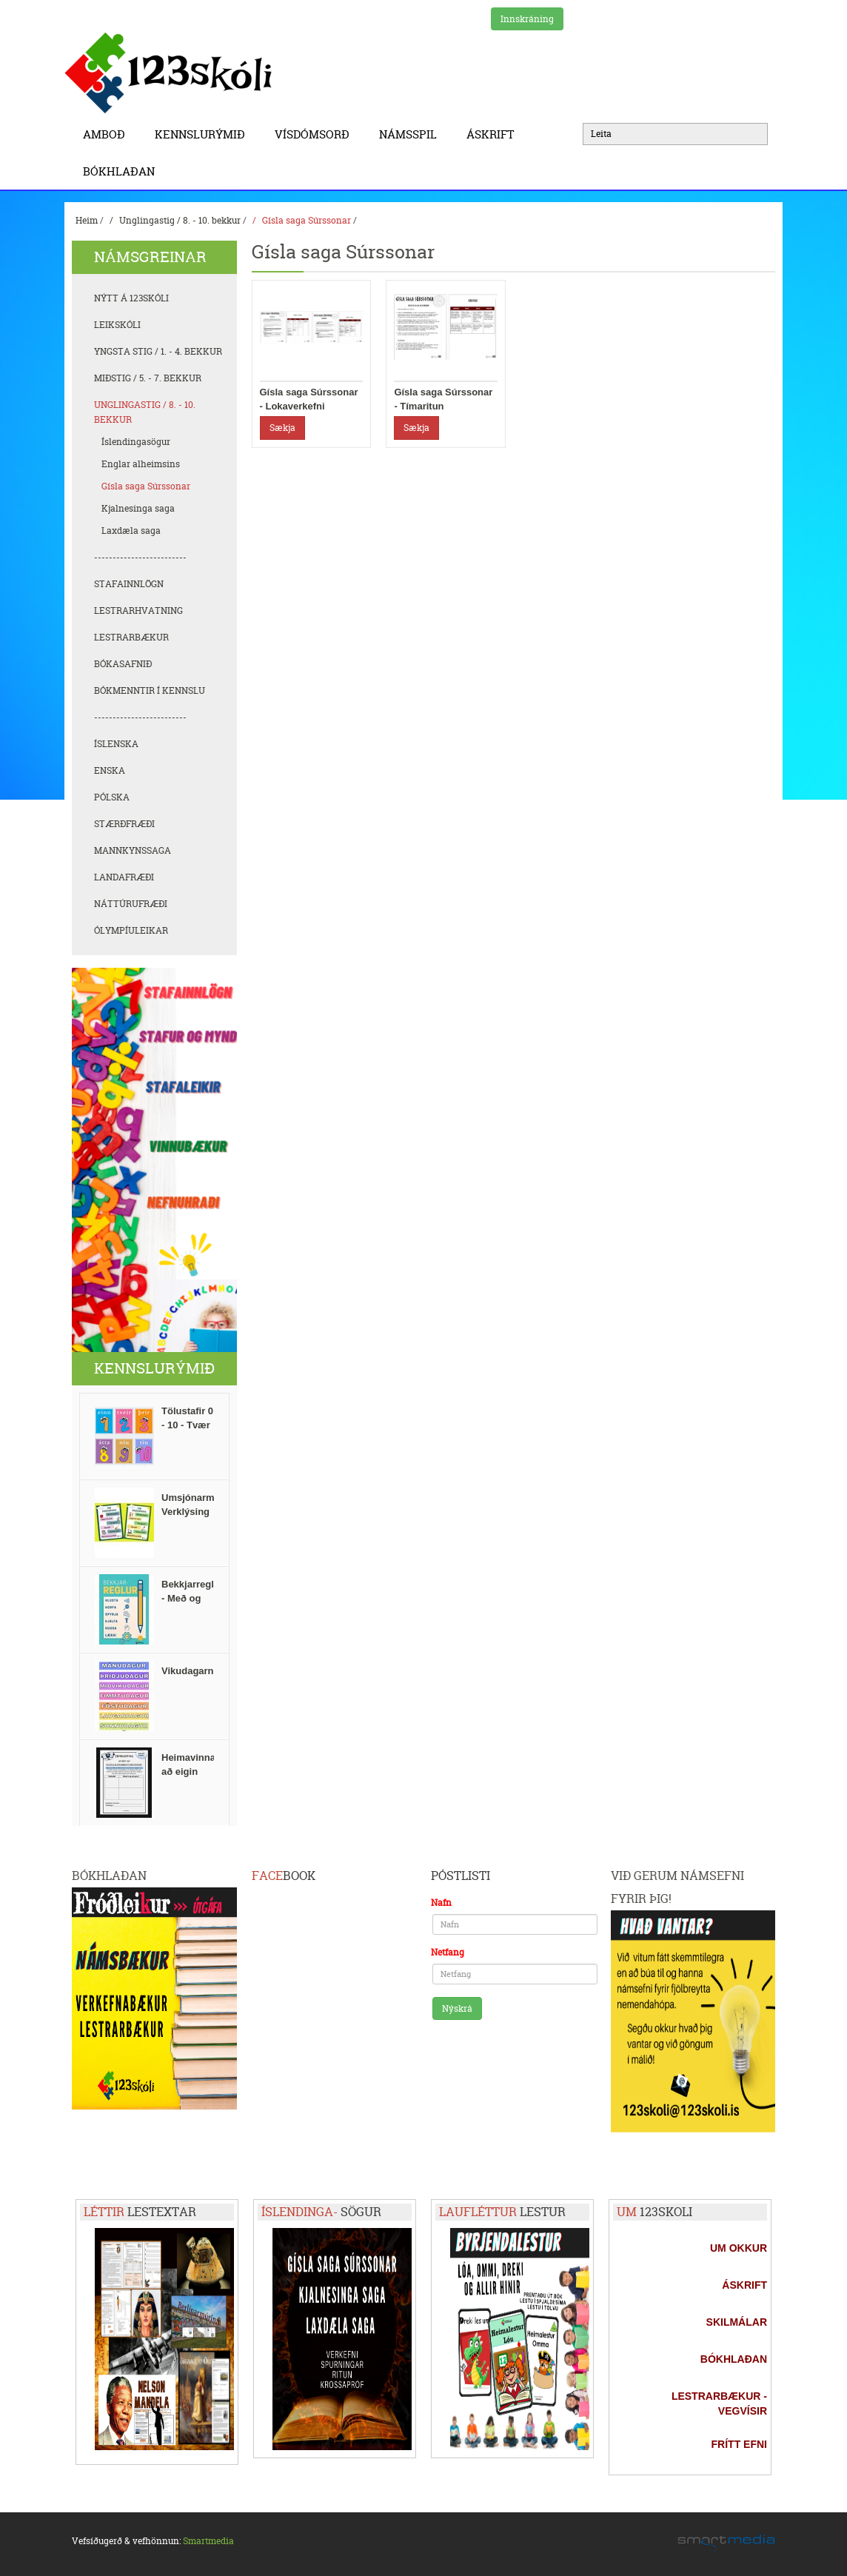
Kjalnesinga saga (138, 508)
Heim (87, 220)
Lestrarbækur (131, 637)
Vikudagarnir (190, 1670)
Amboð (108, 134)
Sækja (282, 427)
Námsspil (411, 134)
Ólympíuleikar (131, 930)
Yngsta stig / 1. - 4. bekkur (158, 351)
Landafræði (124, 877)
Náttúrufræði (130, 903)
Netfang (447, 1952)
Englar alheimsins (140, 464)
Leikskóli (117, 324)
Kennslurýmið (203, 134)
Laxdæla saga (131, 530)
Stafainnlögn (129, 584)
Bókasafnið (123, 664)
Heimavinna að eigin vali (188, 1771)
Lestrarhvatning (138, 610)
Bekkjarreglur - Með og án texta (192, 1598)
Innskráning (527, 19)
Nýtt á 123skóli (131, 298)
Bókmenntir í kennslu (149, 690)
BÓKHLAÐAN (119, 171)
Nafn (441, 1902)
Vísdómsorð (316, 134)
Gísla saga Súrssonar (306, 220)
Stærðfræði (124, 823)
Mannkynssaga (132, 850)
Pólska (112, 797)
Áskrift (493, 134)
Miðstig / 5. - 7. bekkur (147, 378)
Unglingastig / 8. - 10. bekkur (180, 220)
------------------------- (140, 557)
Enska (109, 770)
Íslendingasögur (135, 441)
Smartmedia (208, 2541)
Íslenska (116, 743)
